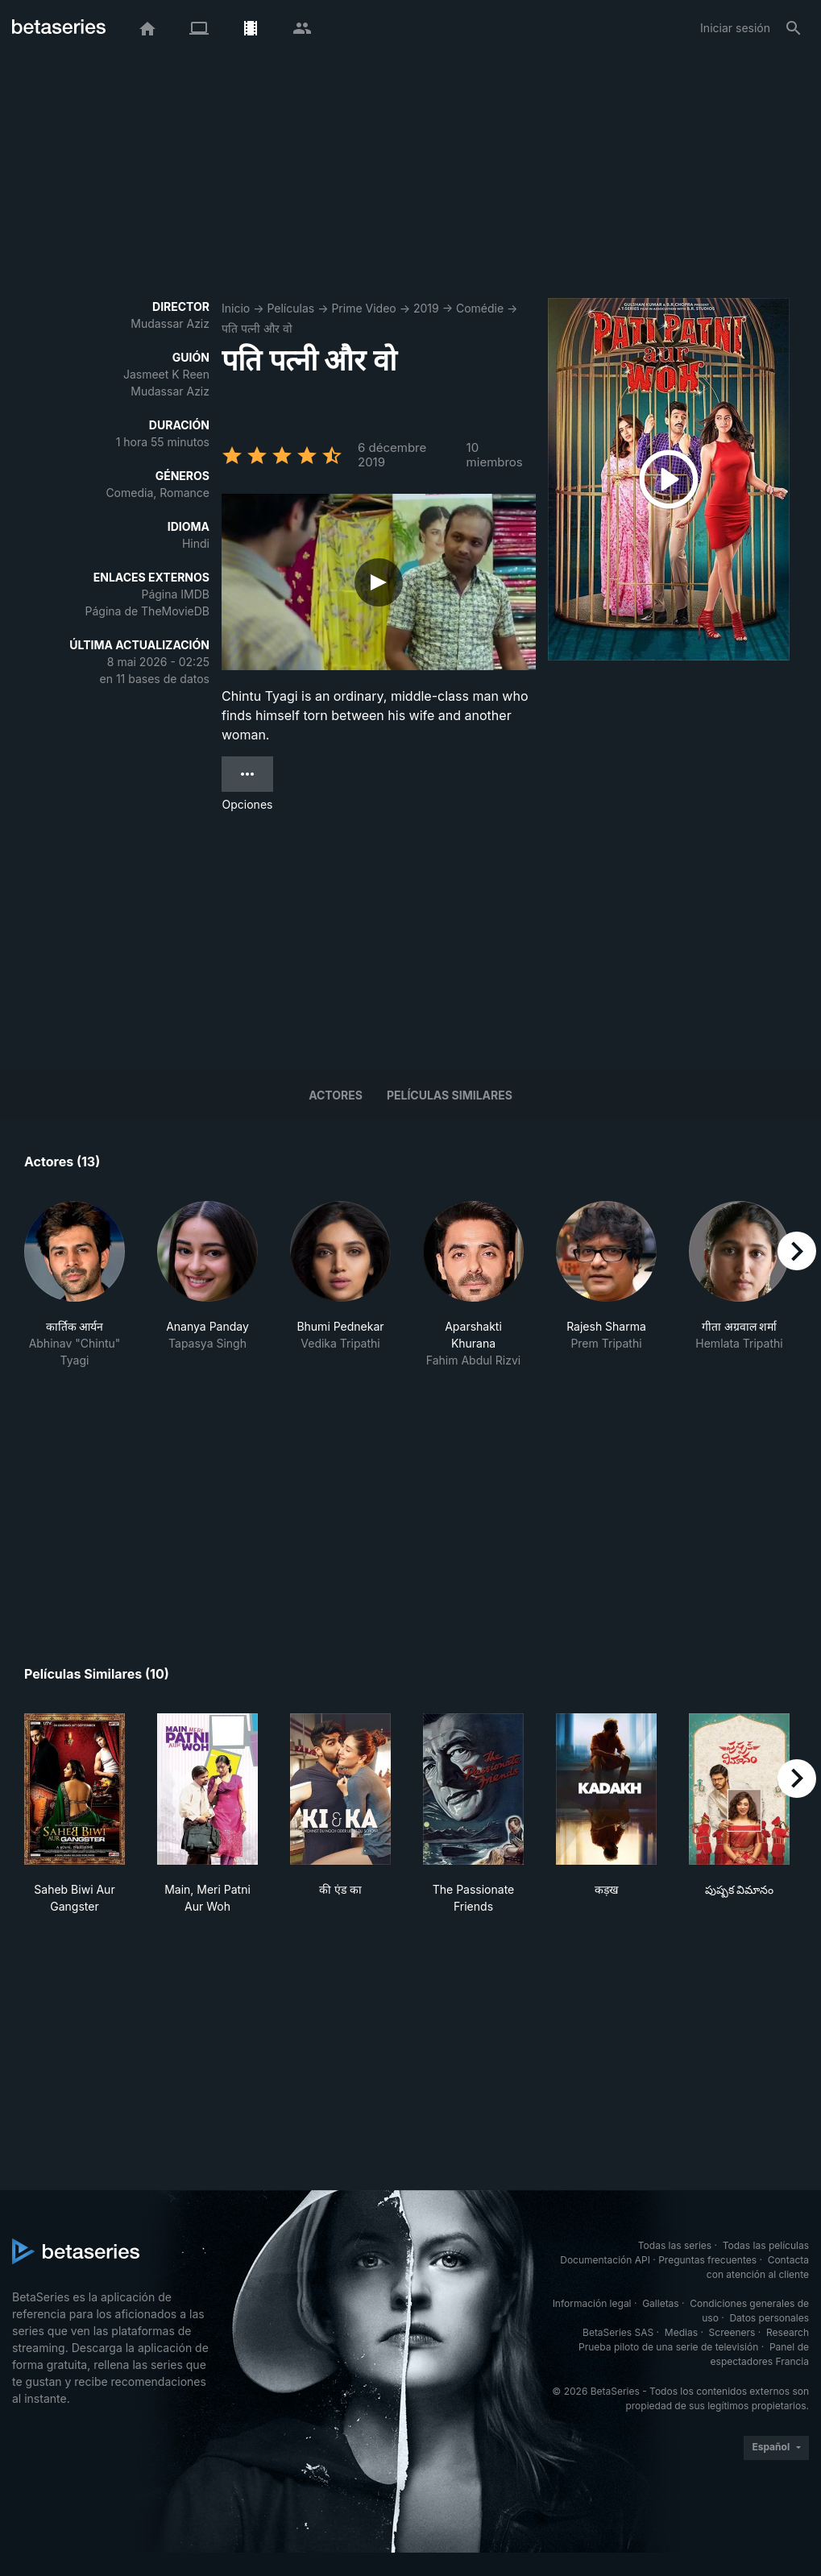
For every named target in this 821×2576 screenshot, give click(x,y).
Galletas (660, 2303)
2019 (426, 308)
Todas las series (674, 2245)
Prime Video (363, 308)
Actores (336, 1095)
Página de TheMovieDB (147, 611)
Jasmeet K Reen (166, 374)
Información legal (592, 2303)
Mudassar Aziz (170, 323)
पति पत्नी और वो (257, 328)
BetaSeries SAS (618, 2332)
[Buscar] (793, 28)
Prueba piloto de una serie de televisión (668, 2347)
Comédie (480, 308)
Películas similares (449, 1095)
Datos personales (769, 2318)
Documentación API (605, 2260)
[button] (74, 1285)
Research (787, 2332)
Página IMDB (175, 594)
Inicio (236, 308)
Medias (681, 2332)
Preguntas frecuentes (707, 2260)
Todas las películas (766, 2245)
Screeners (732, 2332)
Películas (290, 308)
